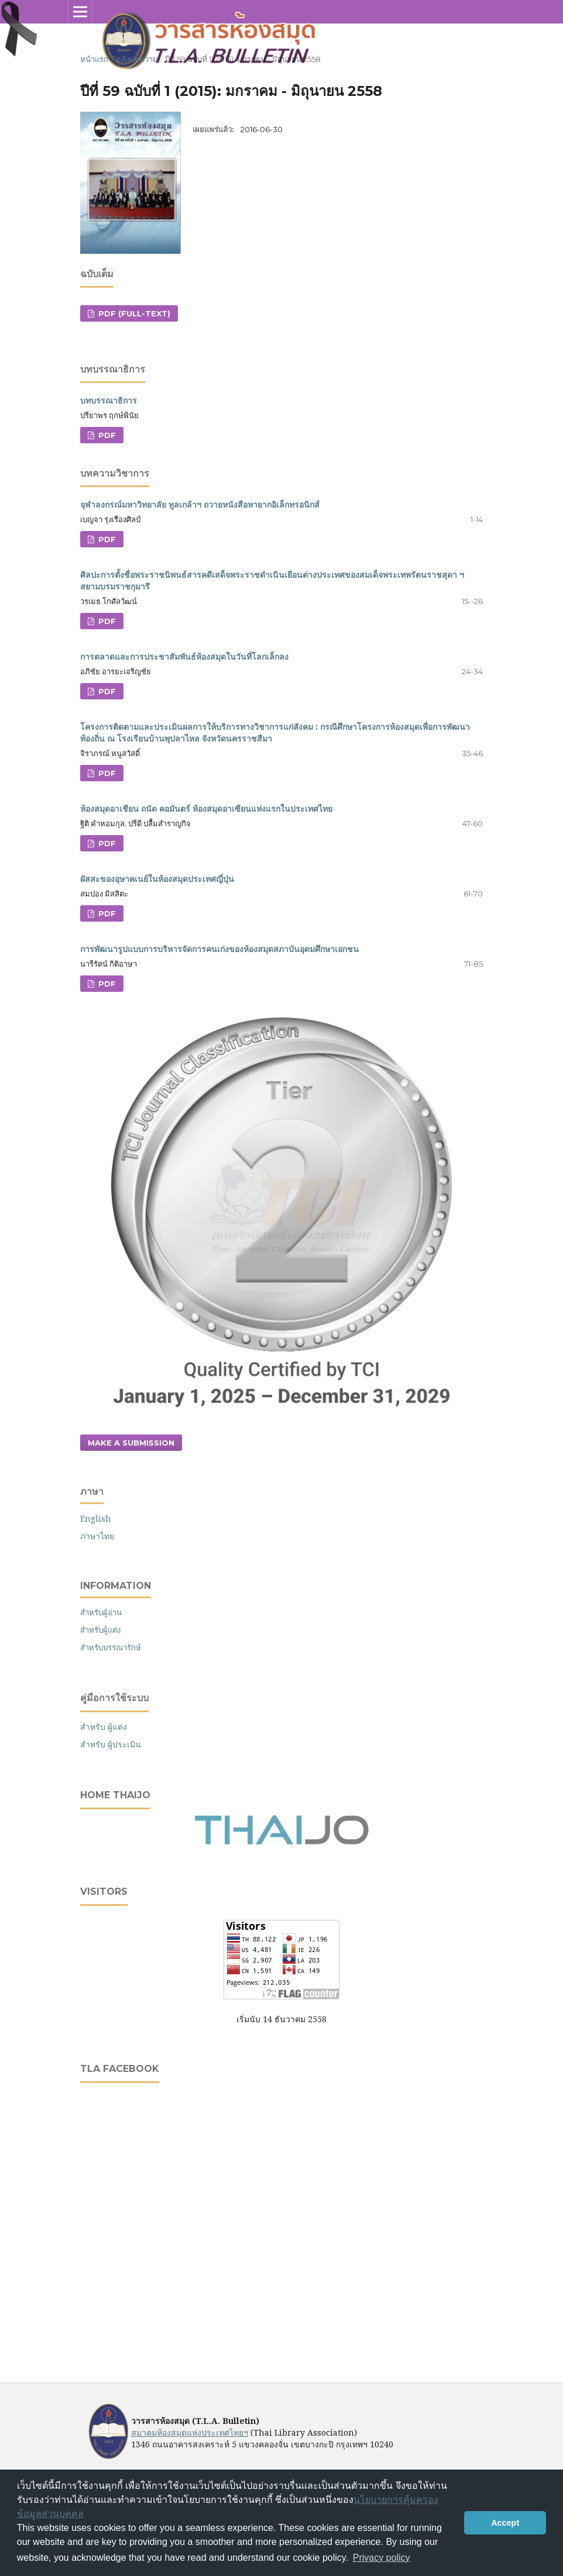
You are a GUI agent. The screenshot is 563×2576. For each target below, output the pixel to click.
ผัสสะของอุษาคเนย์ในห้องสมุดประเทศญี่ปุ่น (157, 879)
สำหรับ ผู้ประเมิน (110, 1744)
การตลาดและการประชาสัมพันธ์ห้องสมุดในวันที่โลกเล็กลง (184, 656)
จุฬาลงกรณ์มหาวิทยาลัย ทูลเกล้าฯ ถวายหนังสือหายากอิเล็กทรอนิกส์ (200, 504)
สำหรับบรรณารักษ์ (110, 1647)
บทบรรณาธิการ (108, 400)
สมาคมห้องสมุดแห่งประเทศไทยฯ (189, 2432)
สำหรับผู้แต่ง (100, 1630)
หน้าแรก (94, 59)
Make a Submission (131, 1442)
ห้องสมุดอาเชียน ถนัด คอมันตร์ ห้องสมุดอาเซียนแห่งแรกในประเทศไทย (206, 809)
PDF (106, 435)
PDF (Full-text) (133, 313)
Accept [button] (505, 2522)
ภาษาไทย (97, 1536)
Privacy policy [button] (381, 2558)
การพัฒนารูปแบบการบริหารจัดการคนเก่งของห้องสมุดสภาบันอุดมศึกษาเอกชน (219, 949)
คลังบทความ (137, 59)
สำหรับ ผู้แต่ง (103, 1726)
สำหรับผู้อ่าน (101, 1612)
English (95, 1518)
